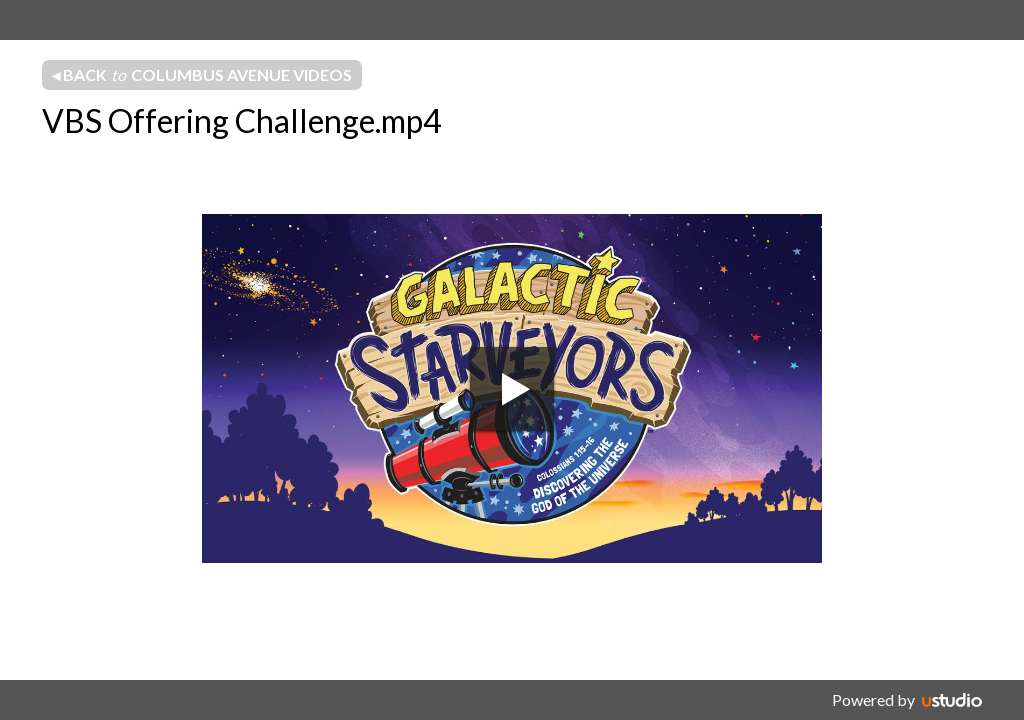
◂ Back (202, 75)
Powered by (873, 699)
